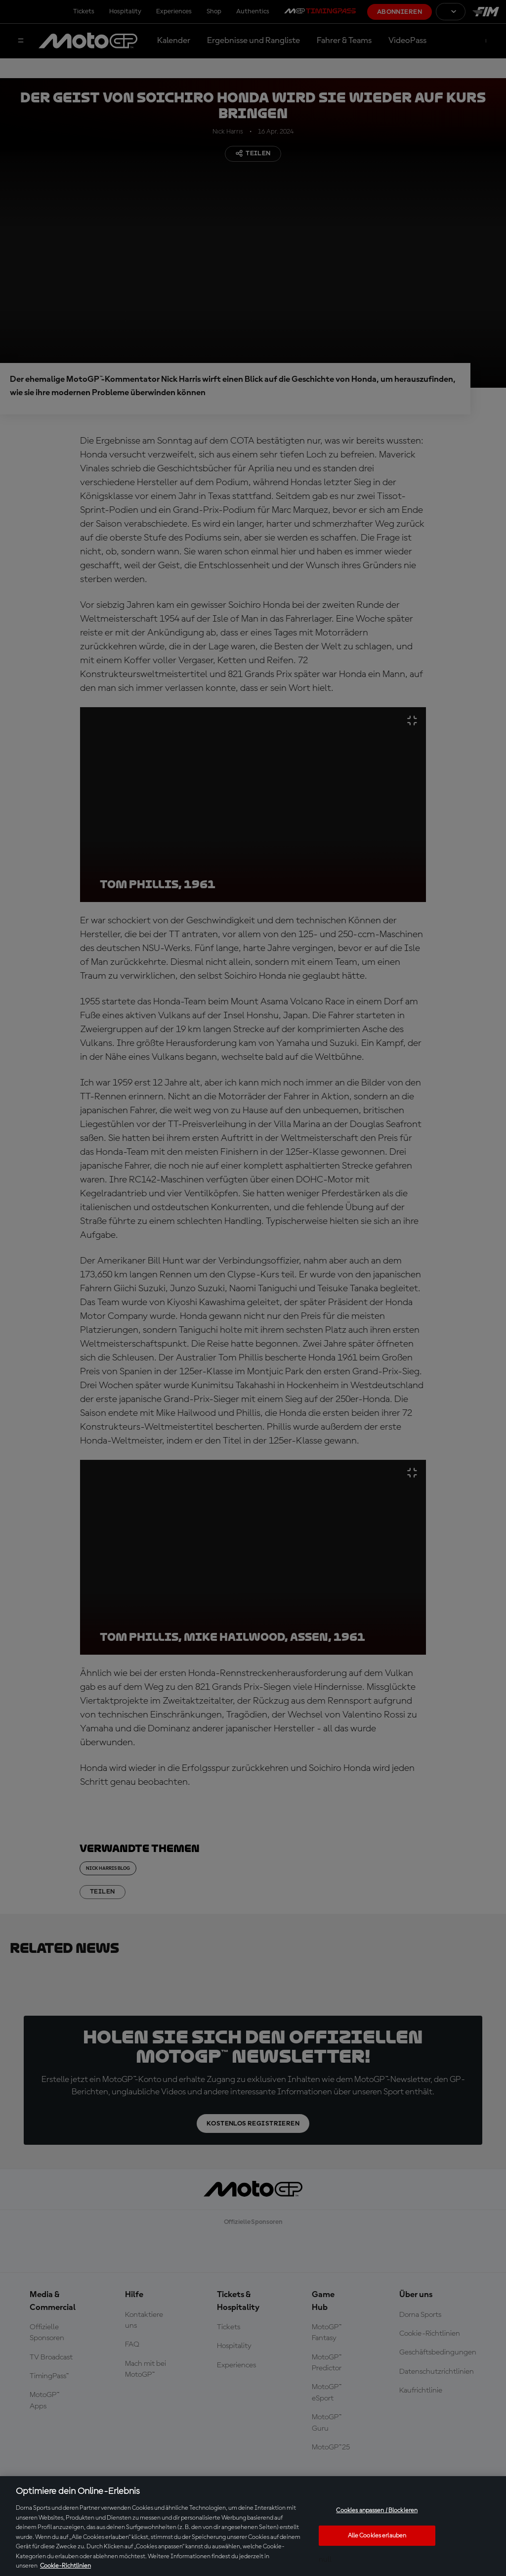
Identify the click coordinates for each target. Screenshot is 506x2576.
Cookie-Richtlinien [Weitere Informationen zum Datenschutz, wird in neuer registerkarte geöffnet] (65, 2566)
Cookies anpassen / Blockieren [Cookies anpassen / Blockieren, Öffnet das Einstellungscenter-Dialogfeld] (377, 2510)
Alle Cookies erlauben (377, 2535)
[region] (253, 2526)
